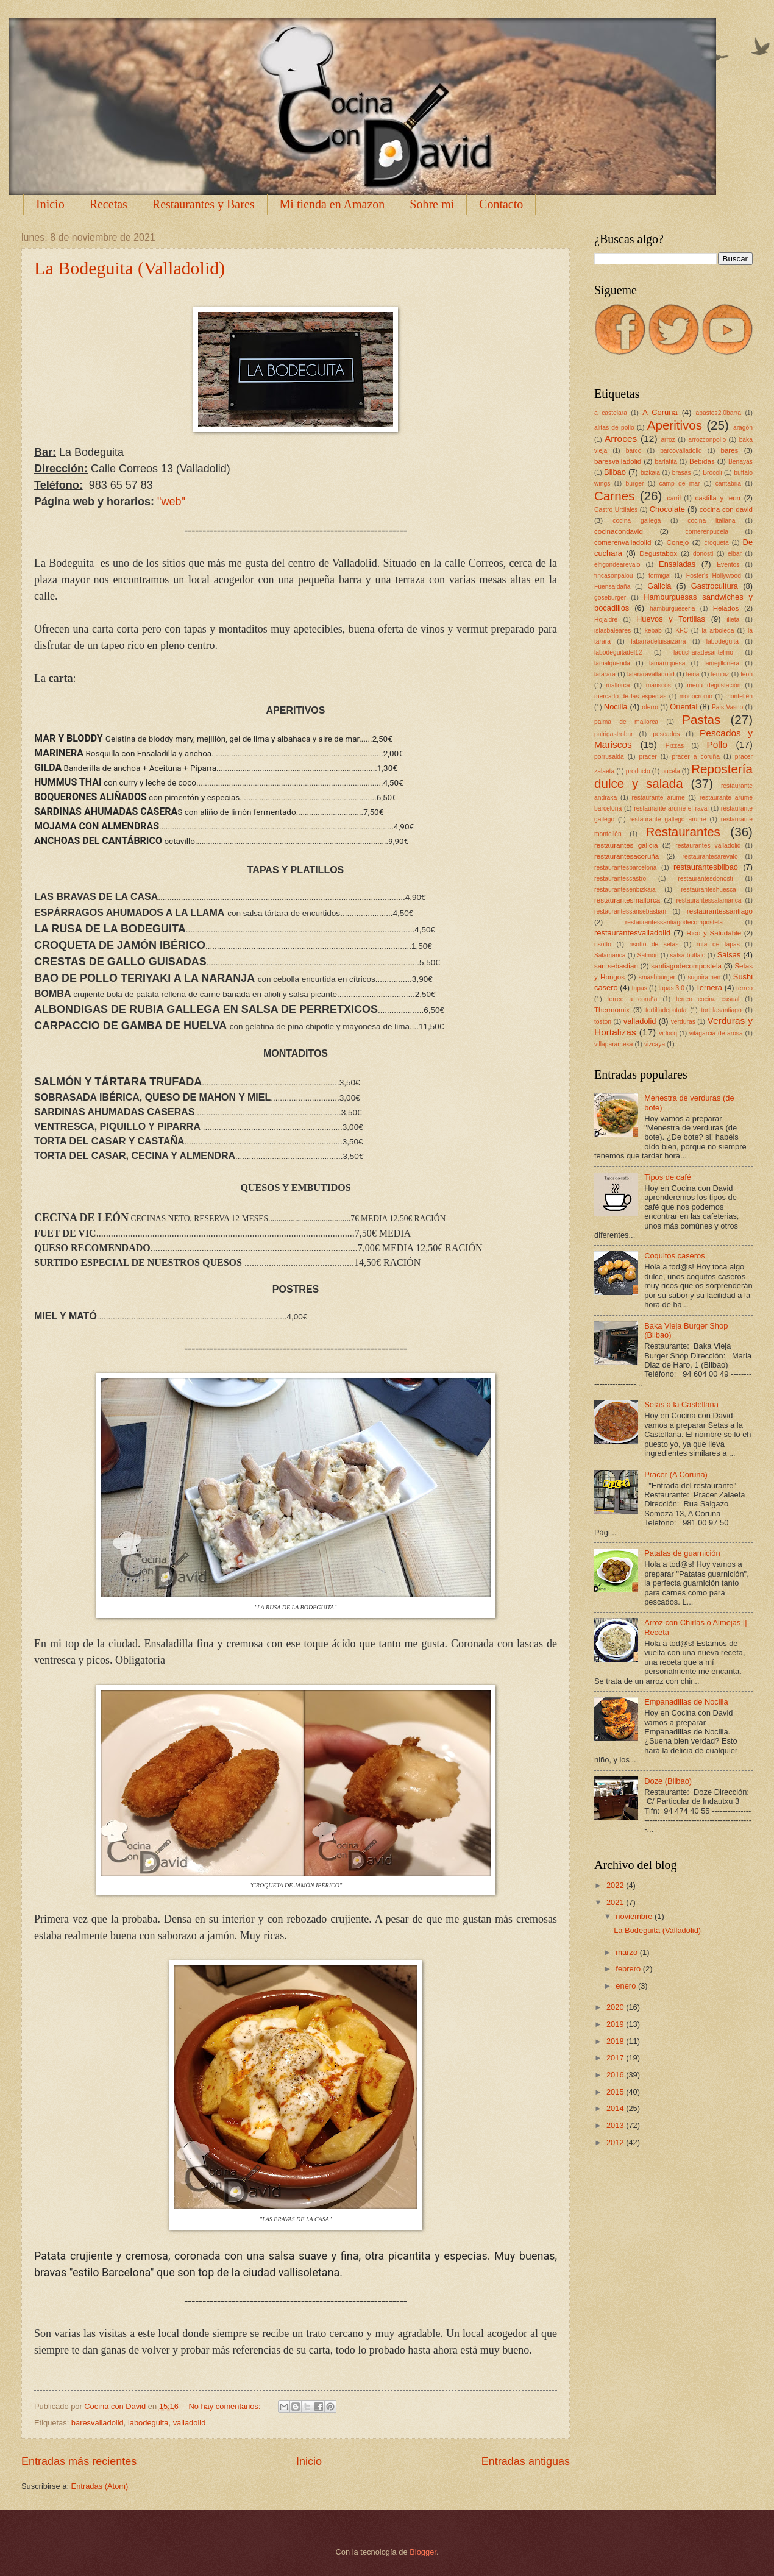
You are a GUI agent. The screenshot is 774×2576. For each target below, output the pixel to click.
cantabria (728, 483)
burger (635, 483)
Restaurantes (682, 832)
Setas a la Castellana (681, 1404)
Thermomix (612, 1009)
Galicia (659, 586)
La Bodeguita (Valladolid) (129, 268)
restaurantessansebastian (630, 911)
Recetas (108, 204)
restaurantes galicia (626, 845)
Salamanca (610, 955)
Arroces (621, 438)
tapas (639, 988)
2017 (616, 2057)
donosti (703, 553)
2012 (616, 2142)
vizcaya (654, 1044)
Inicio (50, 204)
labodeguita (148, 2422)
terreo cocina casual (707, 999)
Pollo (716, 744)
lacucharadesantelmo (703, 652)
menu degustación (713, 685)
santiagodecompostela (686, 966)
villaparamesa (613, 1044)
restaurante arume (658, 797)
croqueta (717, 542)
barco (634, 450)
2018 (616, 2041)
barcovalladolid (681, 450)
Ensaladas (677, 564)
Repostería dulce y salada (673, 776)
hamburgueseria (672, 608)
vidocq (668, 1033)
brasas (681, 472)
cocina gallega (636, 520)
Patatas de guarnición (682, 1553)
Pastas (701, 719)
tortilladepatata (666, 1010)
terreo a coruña (633, 999)
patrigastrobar (613, 734)
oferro (650, 707)
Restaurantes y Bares (203, 204)
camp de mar (679, 483)
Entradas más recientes (79, 2461)
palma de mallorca (626, 722)
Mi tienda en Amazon (332, 204)
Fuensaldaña (612, 586)
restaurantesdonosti (705, 878)
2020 (616, 2007)
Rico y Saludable (713, 933)
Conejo (678, 542)
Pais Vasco (727, 707)
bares (729, 450)
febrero (629, 1968)
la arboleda (717, 630)
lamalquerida (612, 663)
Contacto (501, 204)
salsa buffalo (688, 955)
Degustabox (658, 553)
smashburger (657, 977)
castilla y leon (717, 498)
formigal (659, 575)
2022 (616, 1885)
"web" (171, 501)
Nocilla (616, 706)
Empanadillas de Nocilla (686, 1701)
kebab (653, 630)
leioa (693, 674)
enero (627, 1985)
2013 (616, 2125)
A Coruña (659, 412)
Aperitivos (674, 425)
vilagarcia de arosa (716, 1033)
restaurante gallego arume (667, 819)
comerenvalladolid (622, 542)
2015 (616, 2091)
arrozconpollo (707, 439)
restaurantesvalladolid (632, 932)
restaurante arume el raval (671, 808)
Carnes (614, 496)
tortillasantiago (721, 1010)
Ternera (708, 987)
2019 (616, 2024)
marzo (627, 1952)
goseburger (610, 597)
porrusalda (609, 756)
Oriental (683, 706)
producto (638, 771)
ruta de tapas (718, 944)
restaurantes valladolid (707, 845)
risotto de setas (653, 944)
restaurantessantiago (720, 911)
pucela (670, 771)
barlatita (666, 461)
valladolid (189, 2422)
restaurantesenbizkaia (625, 889)
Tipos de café (667, 1177)
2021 (616, 1902)
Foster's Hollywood (713, 575)
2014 (616, 2108)
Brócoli (712, 472)
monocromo (696, 696)
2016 (616, 2074)
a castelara (610, 413)
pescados (666, 734)
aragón (743, 427)
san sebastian (616, 966)
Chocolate (667, 509)
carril (674, 498)
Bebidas (702, 461)
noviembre (635, 1916)
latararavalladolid (651, 674)
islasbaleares (612, 630)
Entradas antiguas (525, 2461)
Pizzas (675, 745)
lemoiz (720, 674)
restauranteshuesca (708, 889)
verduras (683, 1021)
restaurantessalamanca (709, 900)
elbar (735, 553)
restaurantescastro (620, 878)
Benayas (740, 461)
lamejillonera (721, 663)
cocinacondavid (618, 531)
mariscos (658, 685)
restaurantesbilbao (705, 866)
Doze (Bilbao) (668, 1781)
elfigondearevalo (617, 564)
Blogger (423, 2551)
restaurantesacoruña (626, 856)
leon (746, 674)
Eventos (728, 564)
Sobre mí (432, 204)
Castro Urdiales (615, 509)
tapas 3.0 (671, 988)
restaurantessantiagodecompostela (674, 922)
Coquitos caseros (674, 1255)
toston (602, 1021)
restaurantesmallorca (627, 900)
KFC (681, 630)
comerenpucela (707, 531)
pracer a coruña (696, 756)
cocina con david (726, 509)
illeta (732, 619)
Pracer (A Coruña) (676, 1474)
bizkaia (650, 472)
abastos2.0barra (718, 413)
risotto (602, 944)
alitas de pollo (614, 427)
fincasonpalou (613, 575)
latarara (605, 674)
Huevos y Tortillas (670, 618)
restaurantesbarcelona (625, 867)
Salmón (648, 955)
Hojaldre (605, 619)
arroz (668, 439)
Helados (726, 608)
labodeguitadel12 (618, 652)
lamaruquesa (667, 663)
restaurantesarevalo (710, 856)
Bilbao (615, 472)
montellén (739, 696)
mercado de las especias (630, 696)
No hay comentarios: (225, 2406)
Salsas (729, 954)
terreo (744, 988)
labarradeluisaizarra (658, 641)
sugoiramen (703, 977)
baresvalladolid (97, 2422)
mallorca (618, 685)
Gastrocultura (714, 586)
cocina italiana (711, 520)
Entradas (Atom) (100, 2486)
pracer (647, 756)
